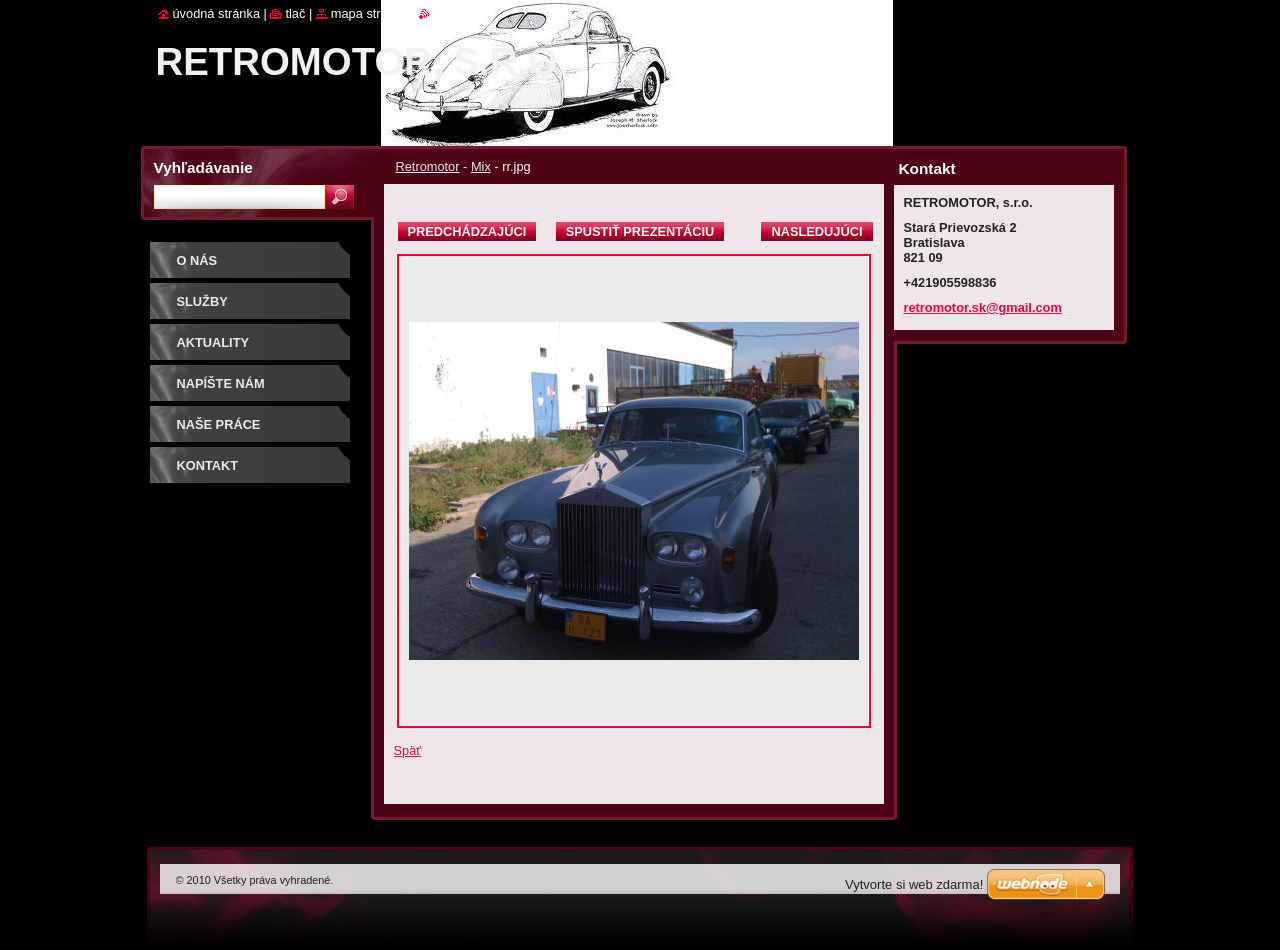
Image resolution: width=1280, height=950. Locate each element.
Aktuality (213, 342)
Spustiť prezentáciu (640, 231)
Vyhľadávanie (203, 167)
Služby (202, 301)
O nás (197, 260)
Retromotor (428, 166)
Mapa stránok (370, 13)
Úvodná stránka (217, 13)
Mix (481, 166)
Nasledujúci (816, 231)
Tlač (295, 13)
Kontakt (208, 465)
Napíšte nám (221, 383)
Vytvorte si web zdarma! (914, 884)
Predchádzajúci (467, 231)
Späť (408, 750)
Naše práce (219, 424)
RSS (442, 13)
